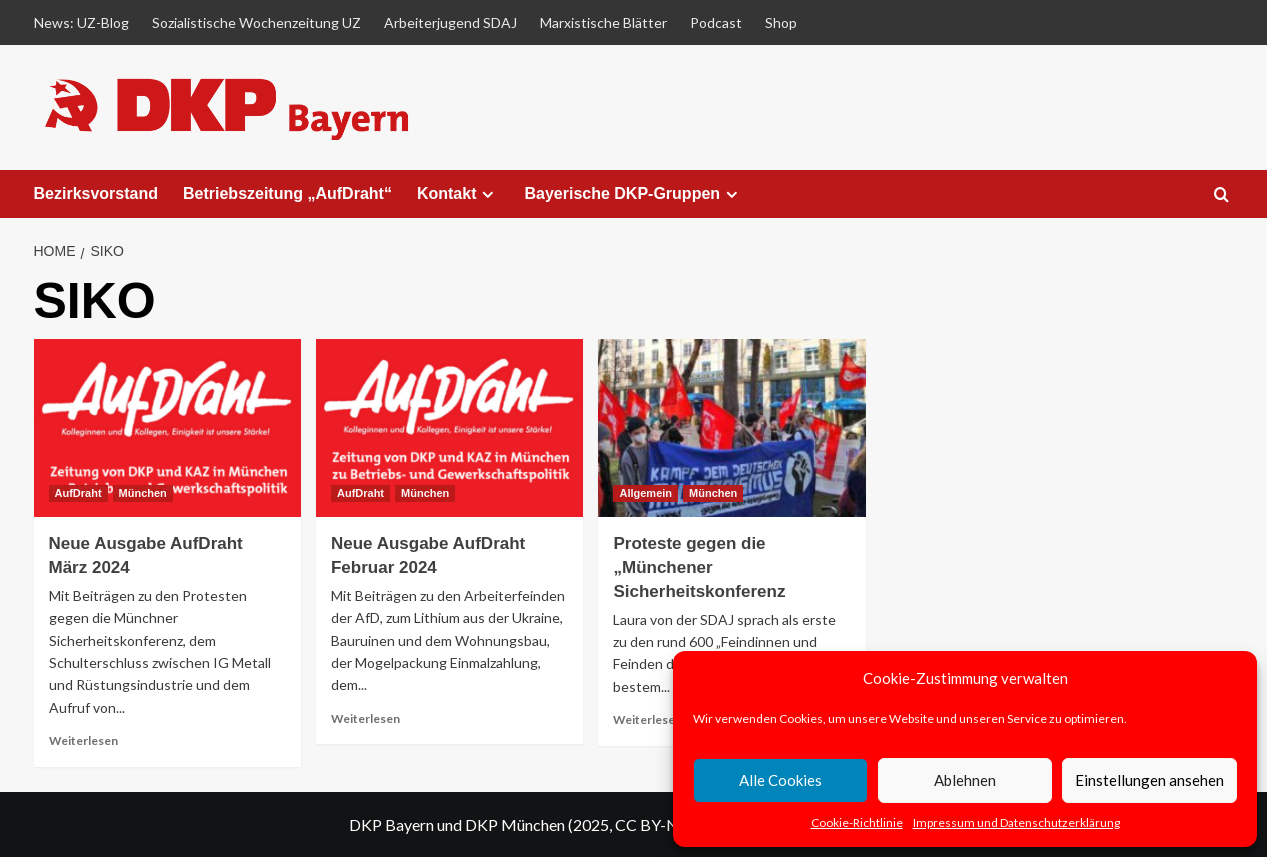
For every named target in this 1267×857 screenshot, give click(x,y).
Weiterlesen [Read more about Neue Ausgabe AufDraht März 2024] (83, 740)
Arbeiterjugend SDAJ (450, 22)
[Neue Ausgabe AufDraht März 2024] (167, 428)
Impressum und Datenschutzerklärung (1016, 822)
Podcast (716, 22)
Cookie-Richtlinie (857, 822)
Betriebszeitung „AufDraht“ (287, 193)
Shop (781, 22)
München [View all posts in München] (143, 493)
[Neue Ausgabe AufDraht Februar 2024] (449, 428)
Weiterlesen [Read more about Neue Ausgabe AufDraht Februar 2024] (365, 718)
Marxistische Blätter (603, 22)
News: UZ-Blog (81, 22)
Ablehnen (965, 780)
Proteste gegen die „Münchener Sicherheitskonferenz (699, 567)
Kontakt (458, 194)
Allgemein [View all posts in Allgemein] (645, 493)
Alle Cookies (780, 780)
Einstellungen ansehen (1149, 780)
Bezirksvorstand (96, 193)
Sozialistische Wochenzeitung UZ (256, 22)
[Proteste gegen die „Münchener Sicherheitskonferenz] (731, 428)
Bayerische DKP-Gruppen (633, 194)
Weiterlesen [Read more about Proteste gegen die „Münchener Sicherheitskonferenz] (647, 719)
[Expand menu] (487, 194)
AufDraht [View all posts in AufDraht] (78, 493)
